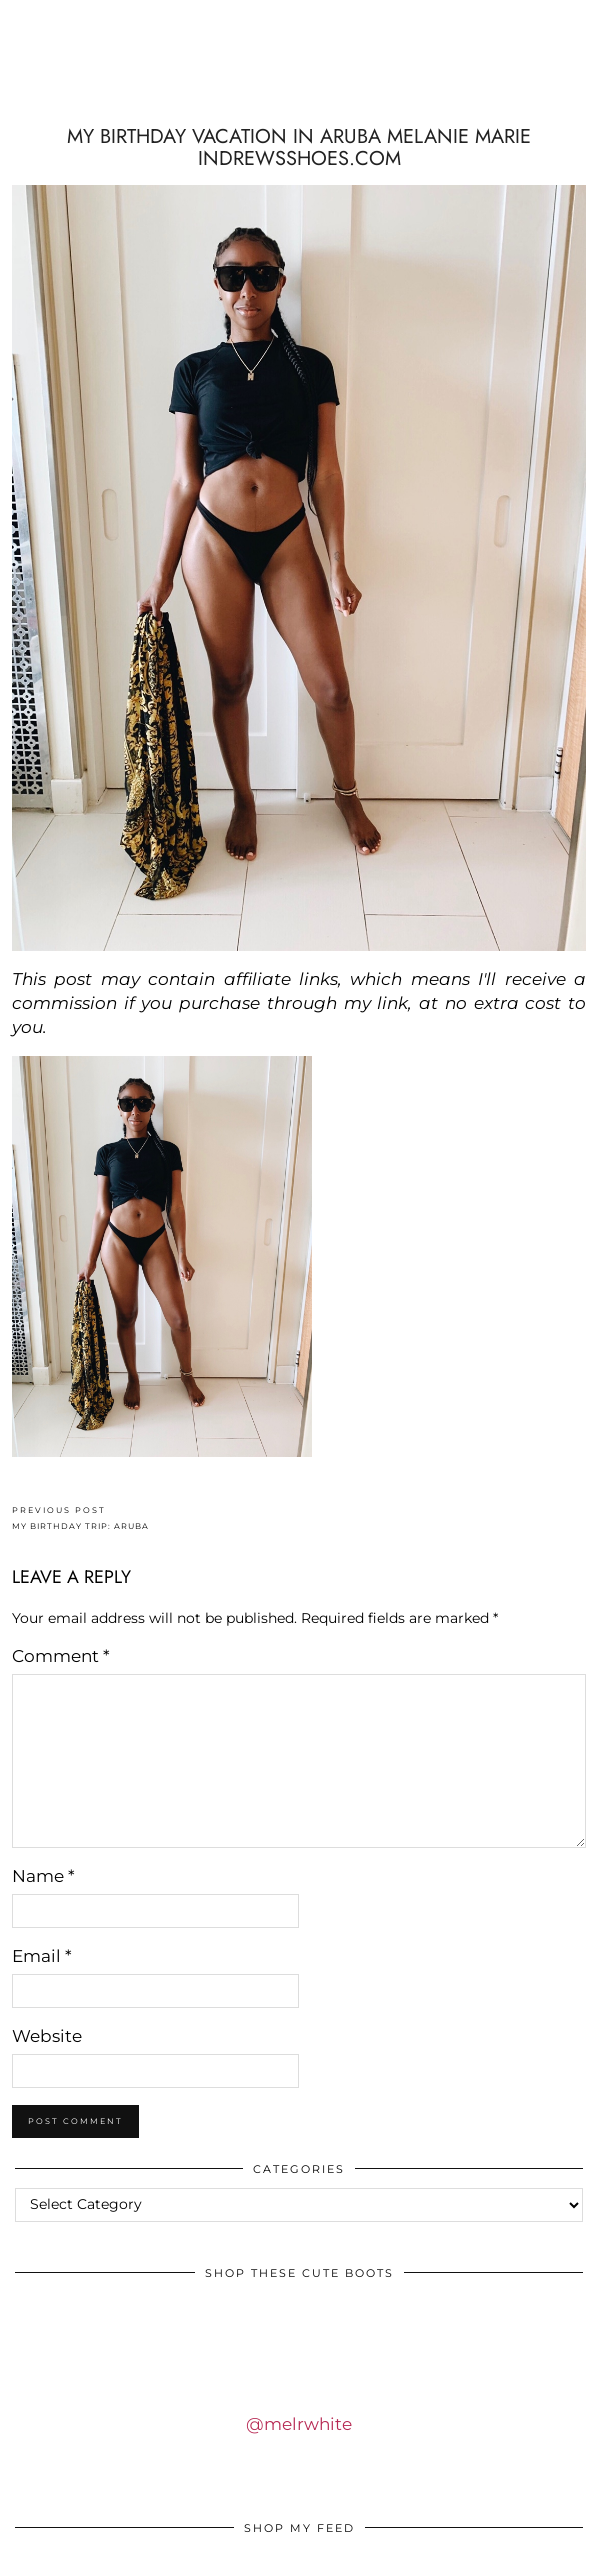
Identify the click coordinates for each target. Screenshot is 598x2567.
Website (47, 2036)
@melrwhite (299, 2424)
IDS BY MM (299, 83)
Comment (61, 1656)
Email (42, 1956)
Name (43, 1876)
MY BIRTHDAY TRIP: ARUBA (80, 1518)
